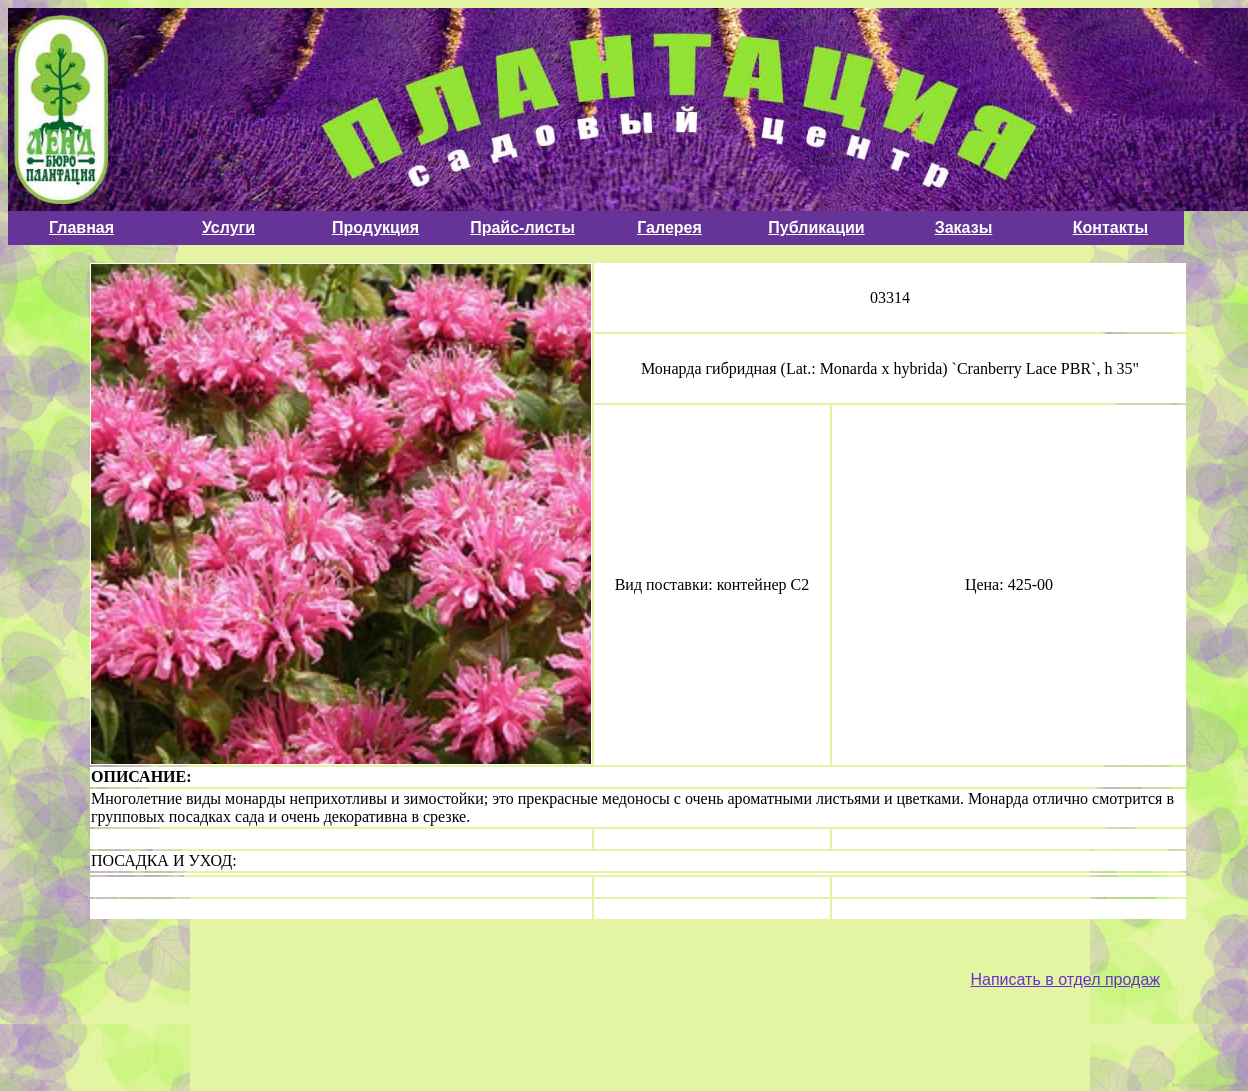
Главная (81, 227)
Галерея (669, 227)
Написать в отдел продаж (1065, 979)
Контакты (1110, 227)
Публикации (816, 227)
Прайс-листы (522, 227)
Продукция (375, 227)
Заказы (964, 227)
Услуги (228, 227)
